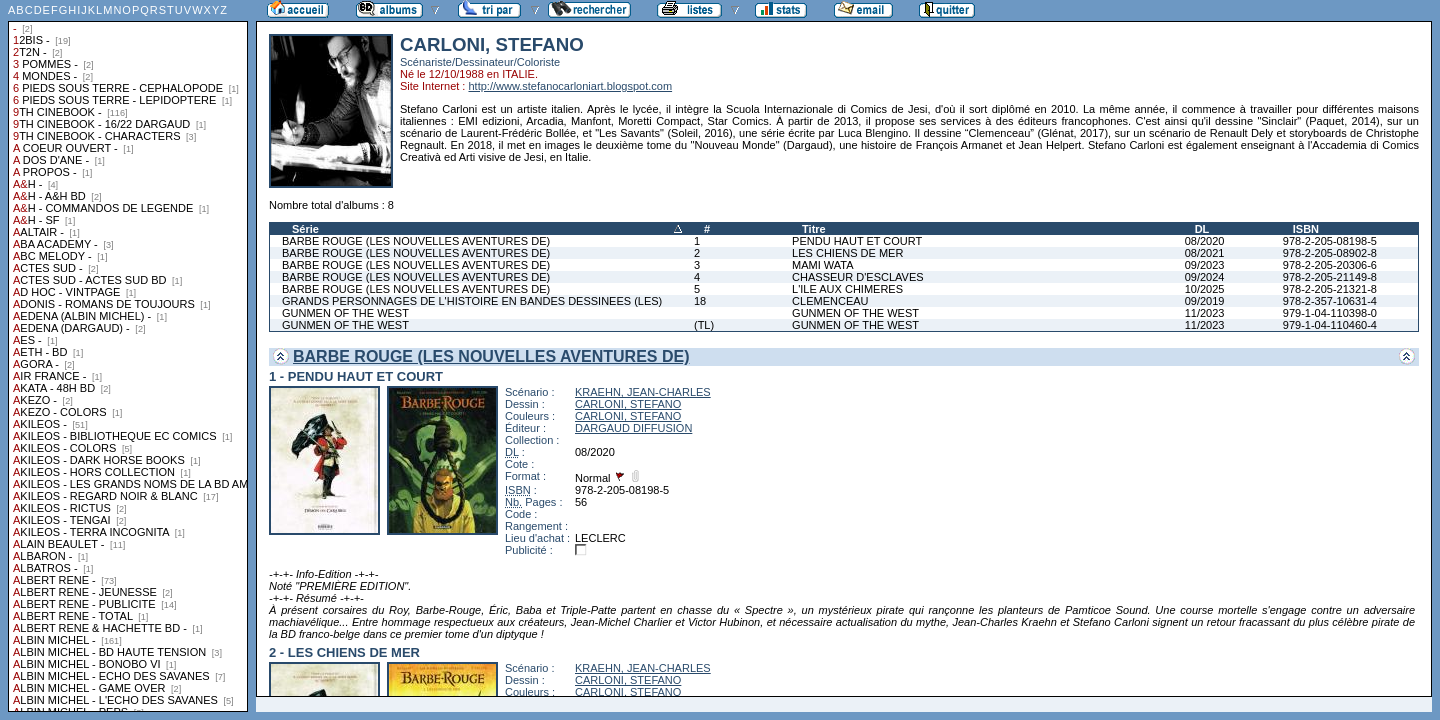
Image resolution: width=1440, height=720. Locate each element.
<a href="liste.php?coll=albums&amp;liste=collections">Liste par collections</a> (128, 356)
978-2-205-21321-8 (1330, 289)
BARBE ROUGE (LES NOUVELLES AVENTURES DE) (416, 241)
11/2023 (1205, 313)
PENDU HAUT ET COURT (857, 241)
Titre (814, 229)
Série (305, 229)
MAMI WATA (823, 265)
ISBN (1306, 229)
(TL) (704, 325)
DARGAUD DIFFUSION (633, 428)
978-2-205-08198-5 (1330, 241)
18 (700, 301)
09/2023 (1205, 265)
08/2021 (1205, 253)
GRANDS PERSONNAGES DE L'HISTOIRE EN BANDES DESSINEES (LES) (472, 301)
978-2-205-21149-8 (1330, 277)
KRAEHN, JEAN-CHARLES (643, 392)
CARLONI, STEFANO (628, 404)
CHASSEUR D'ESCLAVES (858, 277)
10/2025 (1205, 289)
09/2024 (1205, 277)
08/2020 (1205, 241)
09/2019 (1205, 301)
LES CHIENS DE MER (847, 253)
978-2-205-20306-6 (1330, 265)
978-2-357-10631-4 (1330, 301)
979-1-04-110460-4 (1330, 325)
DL (1202, 229)
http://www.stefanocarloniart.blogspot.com (570, 86)
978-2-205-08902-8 (1330, 253)
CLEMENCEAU (830, 301)
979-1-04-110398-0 (1330, 313)
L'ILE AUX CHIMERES (847, 289)
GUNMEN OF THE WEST (345, 313)
